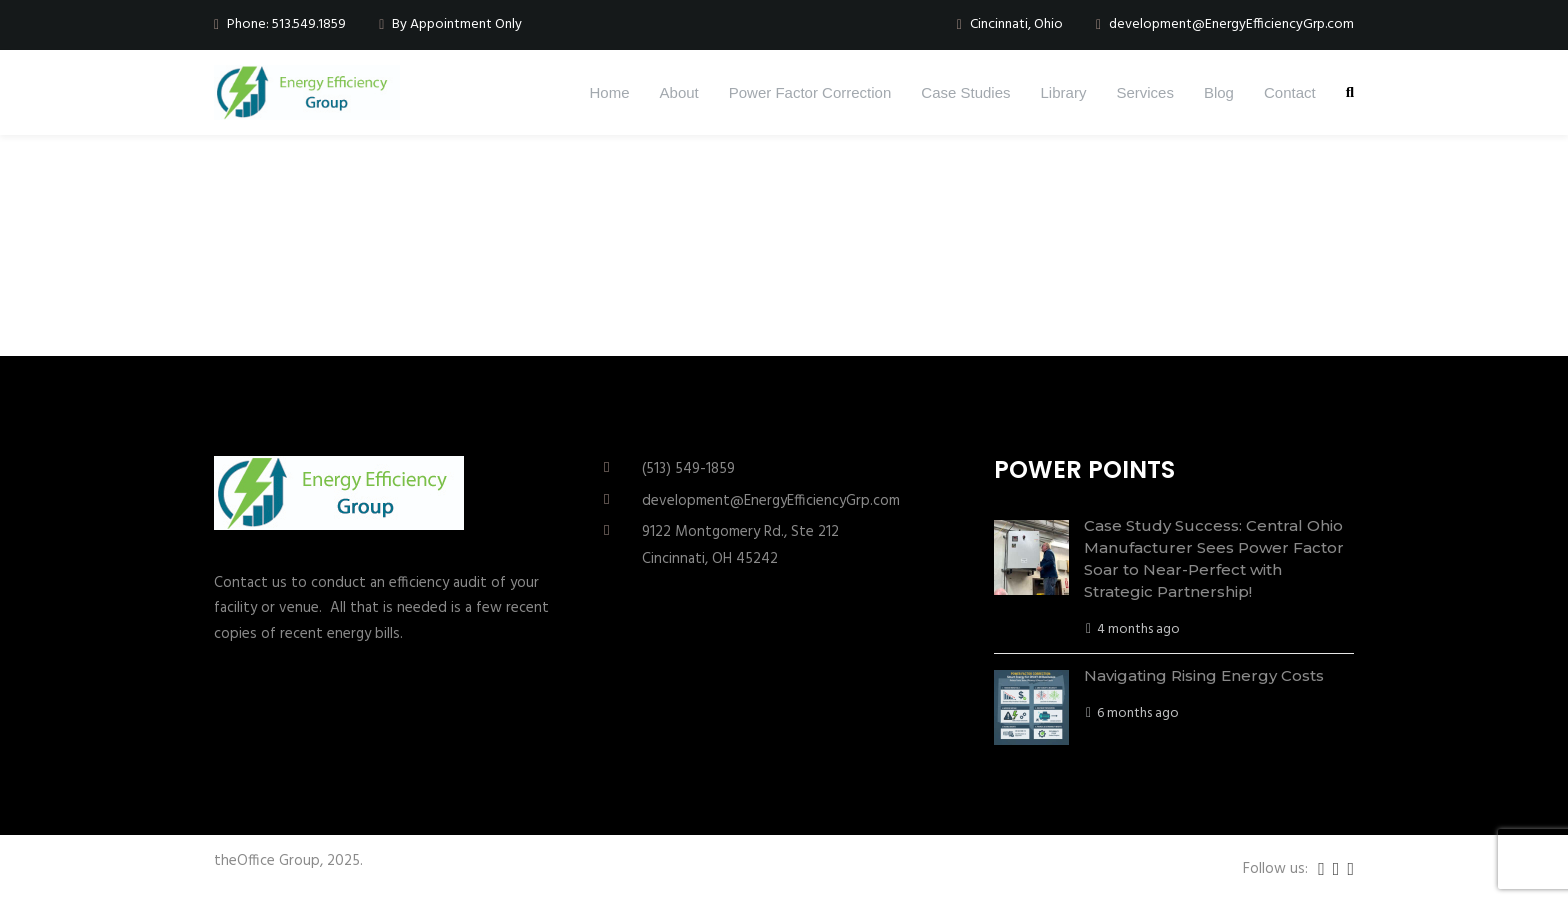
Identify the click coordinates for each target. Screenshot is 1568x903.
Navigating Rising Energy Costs (1204, 675)
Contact (1290, 92)
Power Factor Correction (810, 92)
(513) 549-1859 (688, 469)
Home (610, 92)
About (679, 92)
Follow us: (1275, 869)
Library (1064, 92)
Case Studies (965, 92)
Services (1145, 92)
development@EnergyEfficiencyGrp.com (771, 501)
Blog (1219, 92)
